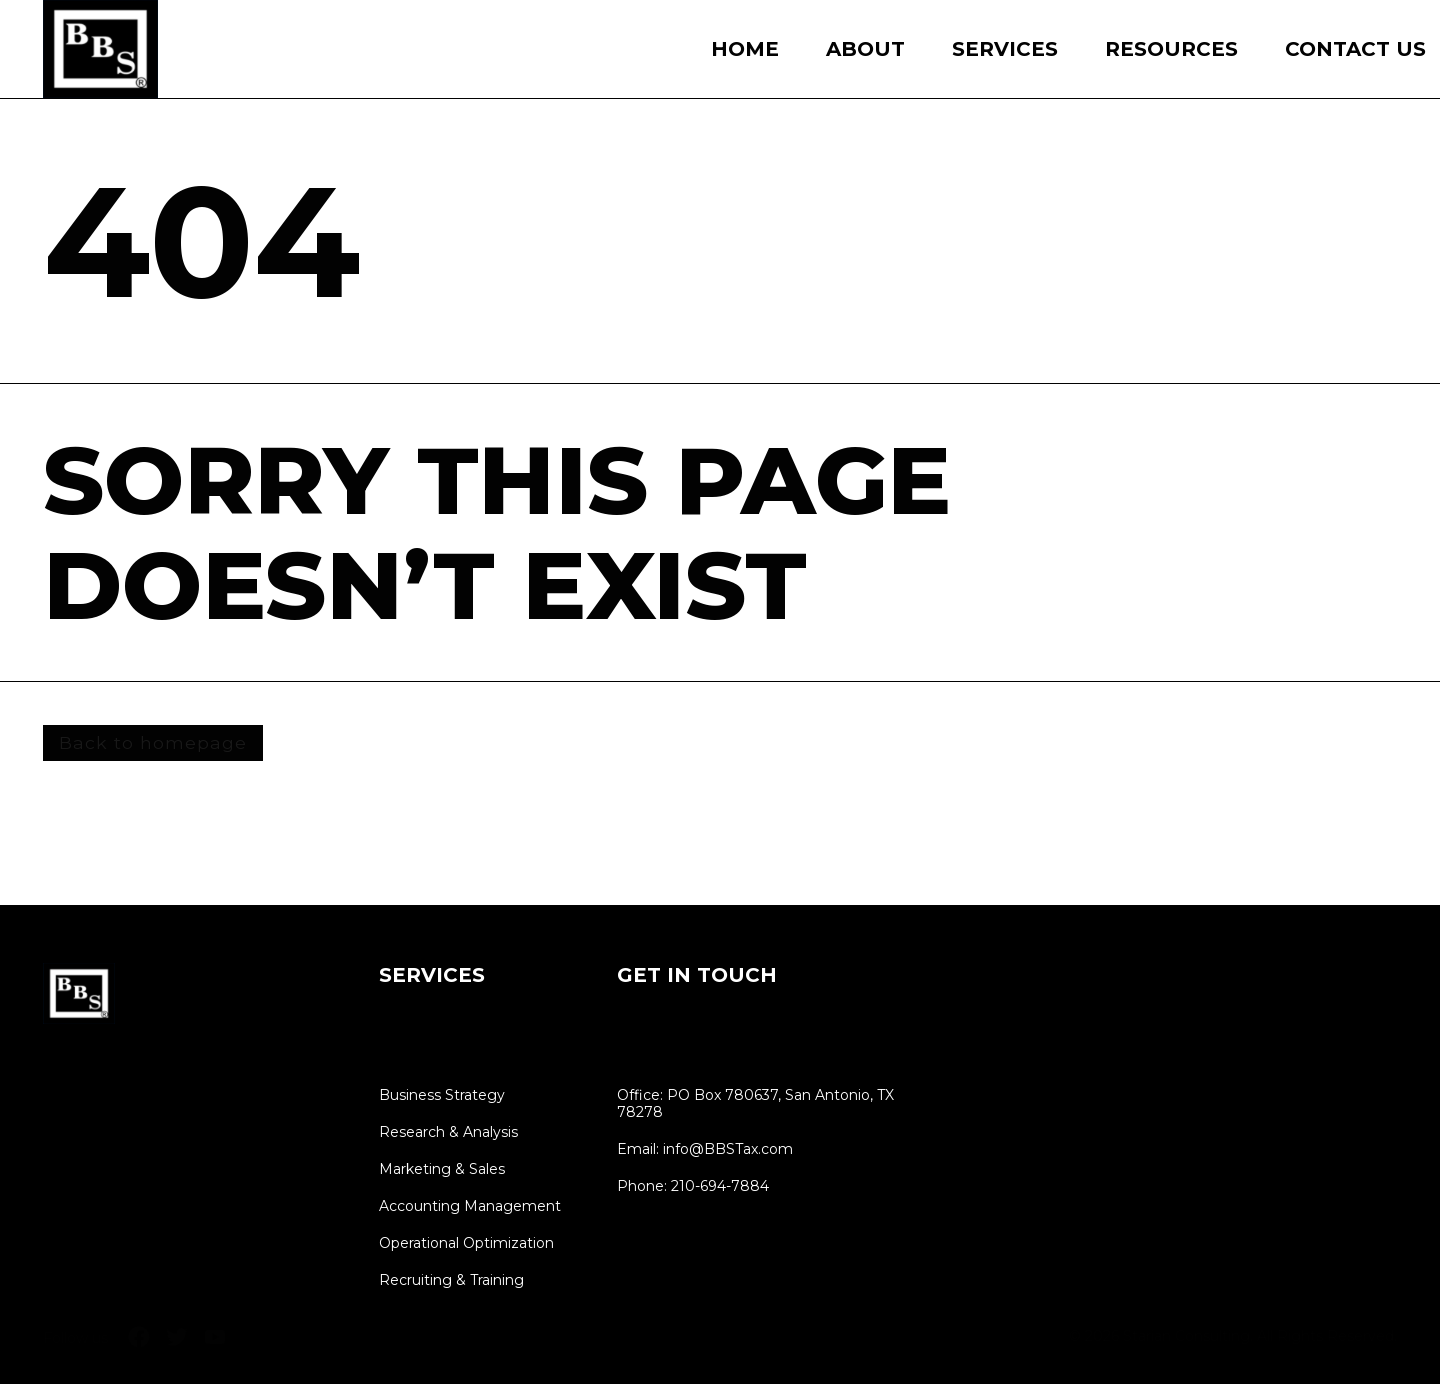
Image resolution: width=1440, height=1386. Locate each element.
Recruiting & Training (451, 1282)
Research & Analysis (448, 1134)
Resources (1171, 49)
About (865, 49)
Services (1005, 49)
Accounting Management (470, 1208)
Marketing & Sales (442, 1171)
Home (745, 49)
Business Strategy (442, 1097)
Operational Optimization (466, 1245)
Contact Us (1355, 49)
